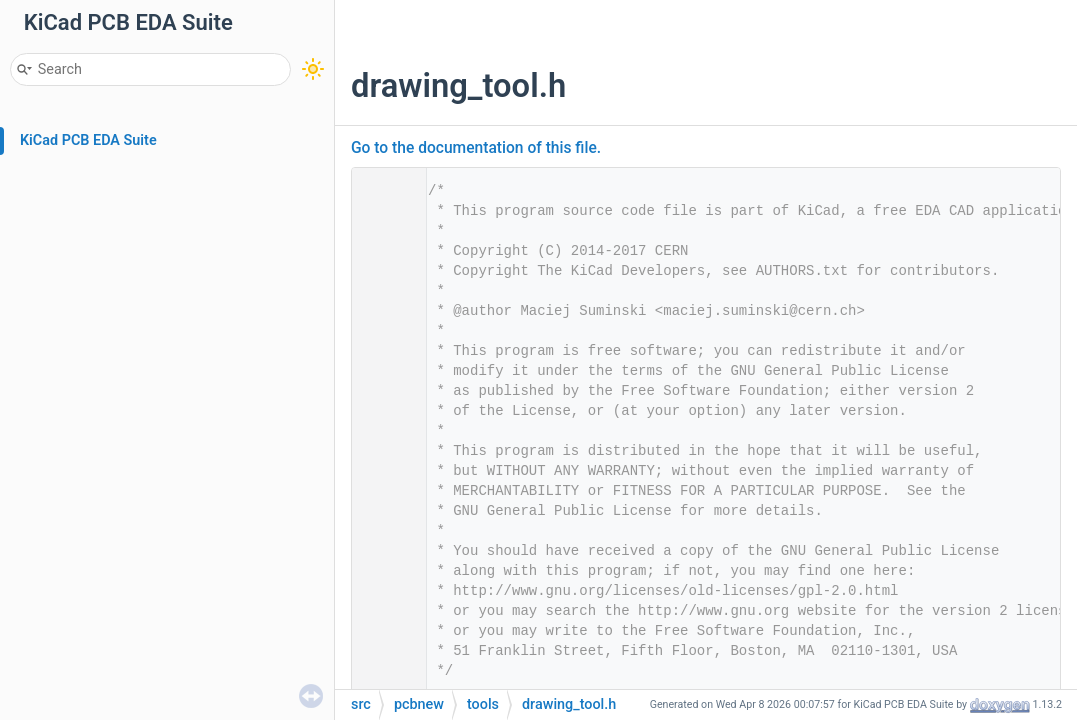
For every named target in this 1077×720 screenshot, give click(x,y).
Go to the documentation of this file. (476, 148)
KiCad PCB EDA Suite (88, 140)
